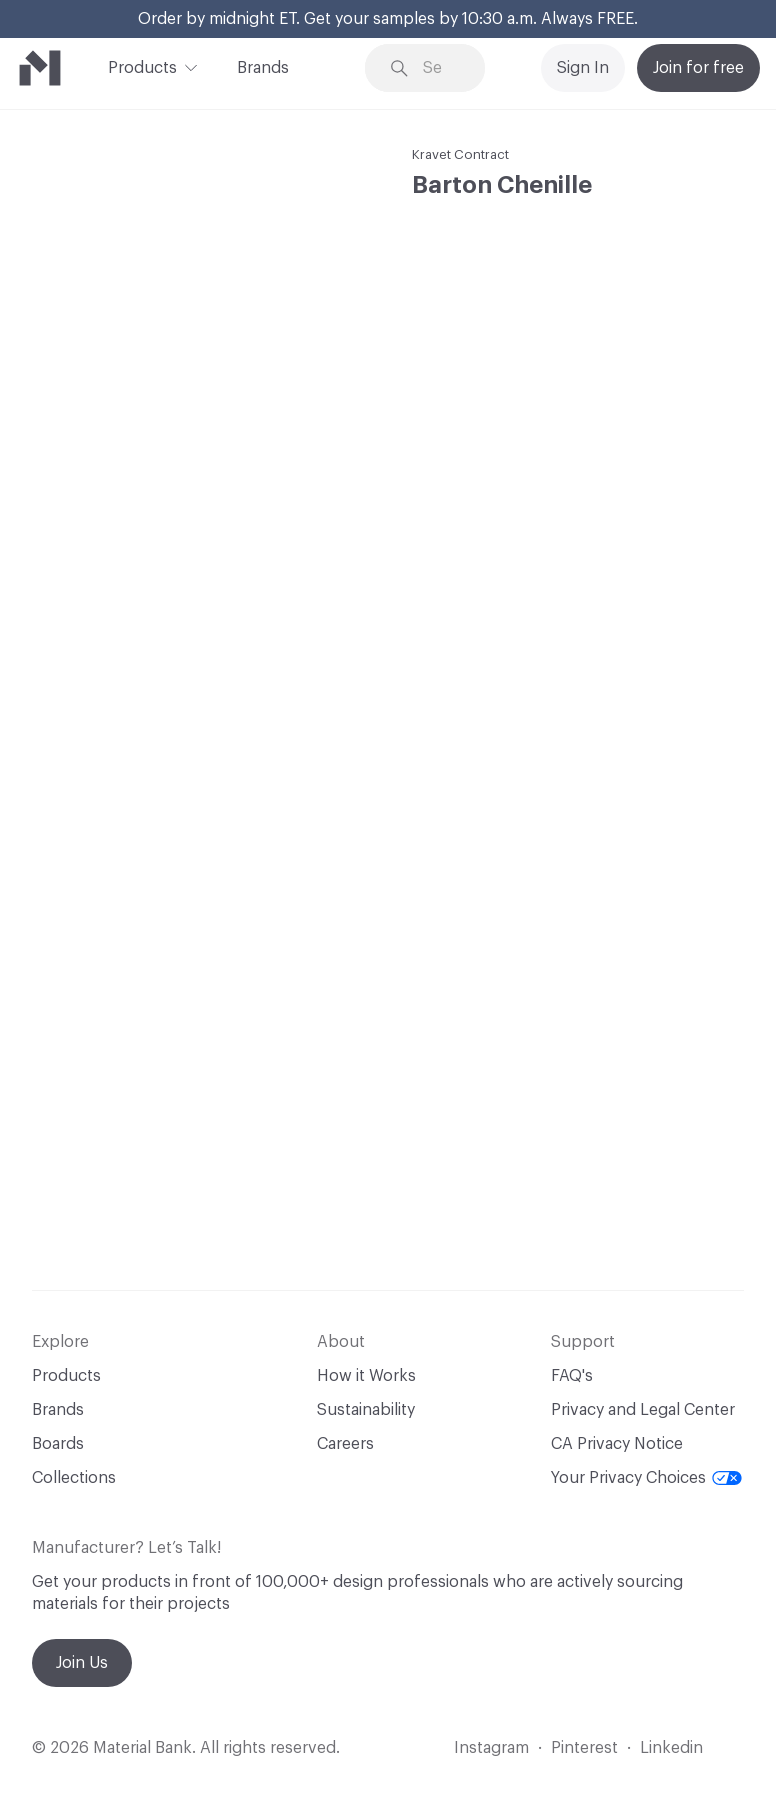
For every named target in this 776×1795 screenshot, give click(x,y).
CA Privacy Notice (617, 1444)
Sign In (583, 68)
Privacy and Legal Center (643, 1410)
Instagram (491, 1748)
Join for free (698, 68)
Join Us (82, 1663)
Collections (74, 1478)
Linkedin (671, 1748)
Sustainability (366, 1410)
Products (142, 66)
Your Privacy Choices (646, 1478)
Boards (58, 1444)
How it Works (366, 1376)
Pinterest (584, 1748)
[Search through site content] (439, 68)
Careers (345, 1444)
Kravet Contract (460, 154)
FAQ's (572, 1376)
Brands (263, 68)
